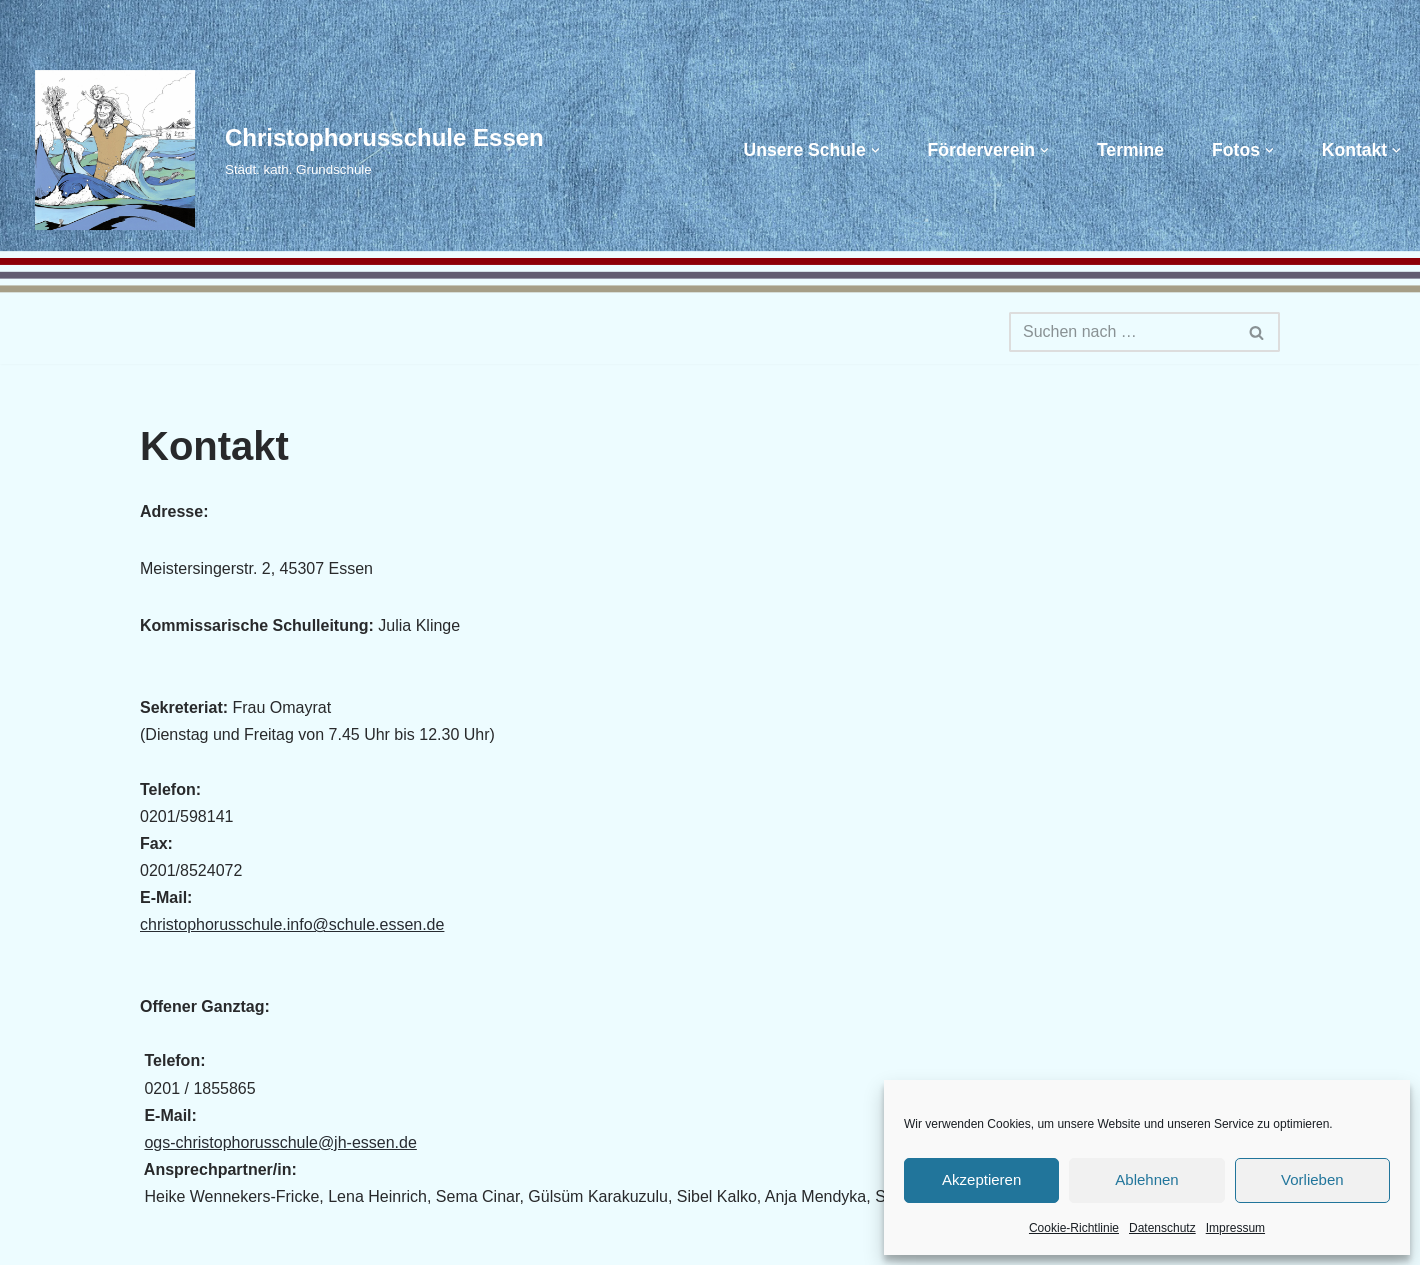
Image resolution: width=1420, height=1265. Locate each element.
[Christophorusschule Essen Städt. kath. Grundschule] (279, 150)
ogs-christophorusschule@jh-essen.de (280, 1142)
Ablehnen (1146, 1179)
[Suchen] (1122, 332)
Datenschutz (1162, 1228)
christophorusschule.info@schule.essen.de (292, 924)
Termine (1130, 150)
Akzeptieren (981, 1179)
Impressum (1235, 1228)
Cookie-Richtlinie (1074, 1228)
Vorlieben (1312, 1179)
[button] (875, 150)
